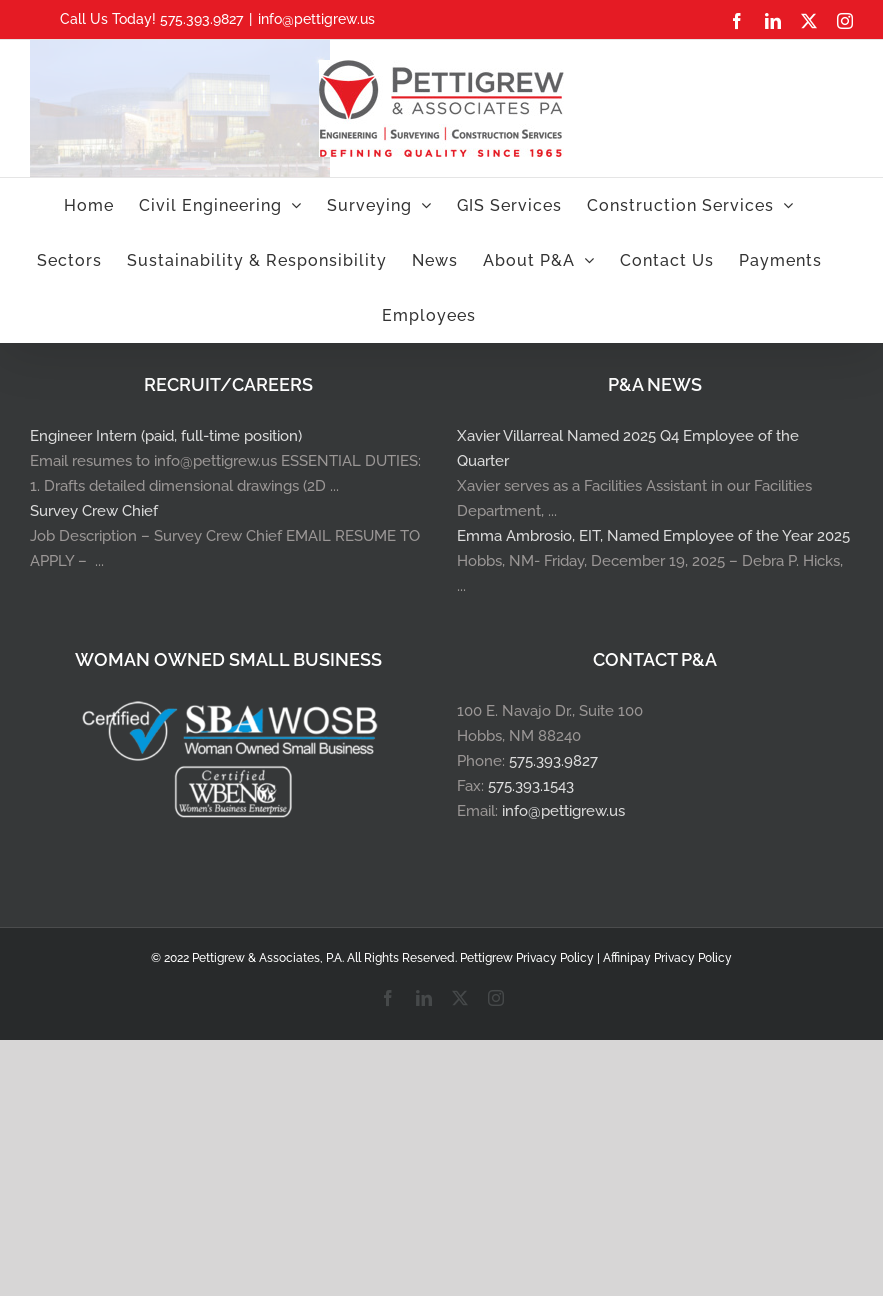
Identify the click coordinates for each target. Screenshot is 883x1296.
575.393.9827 (553, 761)
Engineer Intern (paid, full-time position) (166, 436)
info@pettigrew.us (316, 19)
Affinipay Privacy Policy (667, 958)
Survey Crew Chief (94, 511)
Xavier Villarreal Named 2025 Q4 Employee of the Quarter (628, 448)
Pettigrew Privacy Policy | (531, 958)
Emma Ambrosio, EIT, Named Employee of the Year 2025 (653, 536)
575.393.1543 (531, 786)
